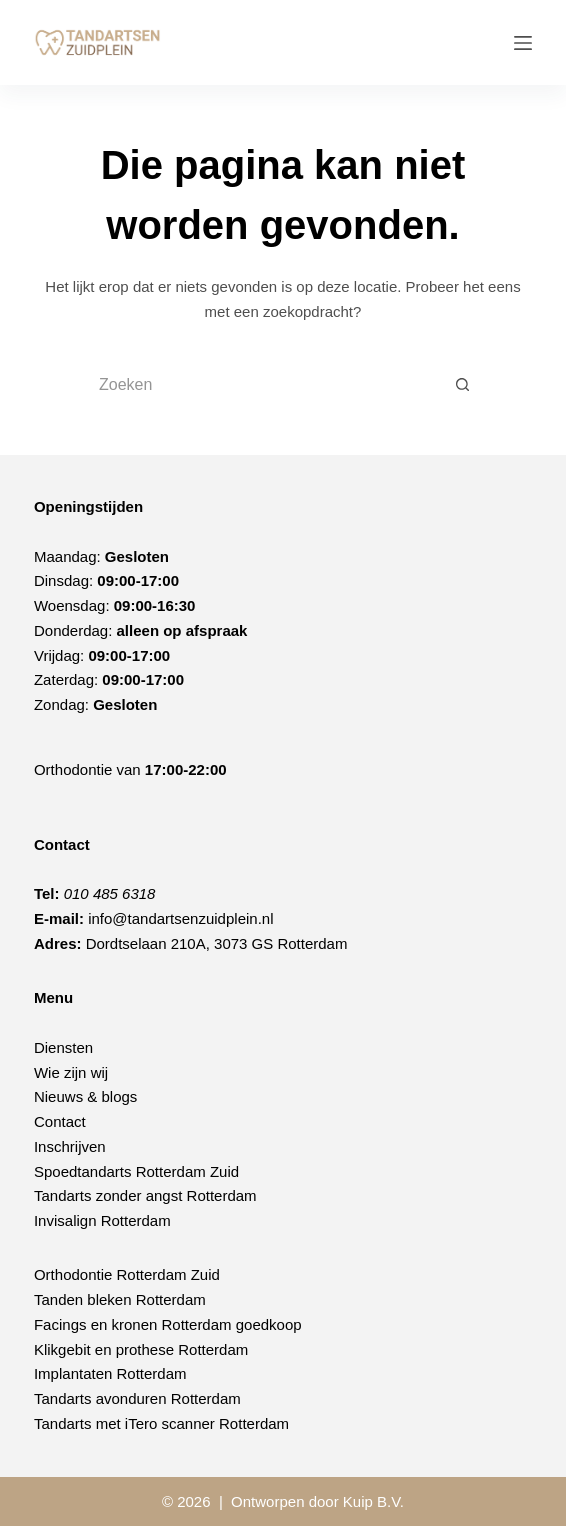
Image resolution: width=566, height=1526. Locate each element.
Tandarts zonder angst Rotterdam (145, 1195)
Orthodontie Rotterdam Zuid (127, 1274)
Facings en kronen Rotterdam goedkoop (168, 1324)
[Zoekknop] (463, 385)
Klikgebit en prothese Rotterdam (141, 1349)
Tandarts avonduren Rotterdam (137, 1398)
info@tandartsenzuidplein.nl (180, 918)
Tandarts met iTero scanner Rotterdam (161, 1423)
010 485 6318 (110, 893)
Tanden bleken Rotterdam (120, 1299)
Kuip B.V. (373, 1501)
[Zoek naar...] (263, 385)
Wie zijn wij (71, 1072)
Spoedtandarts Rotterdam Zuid (136, 1171)
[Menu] (523, 43)
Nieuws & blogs (85, 1096)
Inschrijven (70, 1146)
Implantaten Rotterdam (110, 1373)
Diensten (63, 1047)
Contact (60, 1121)
